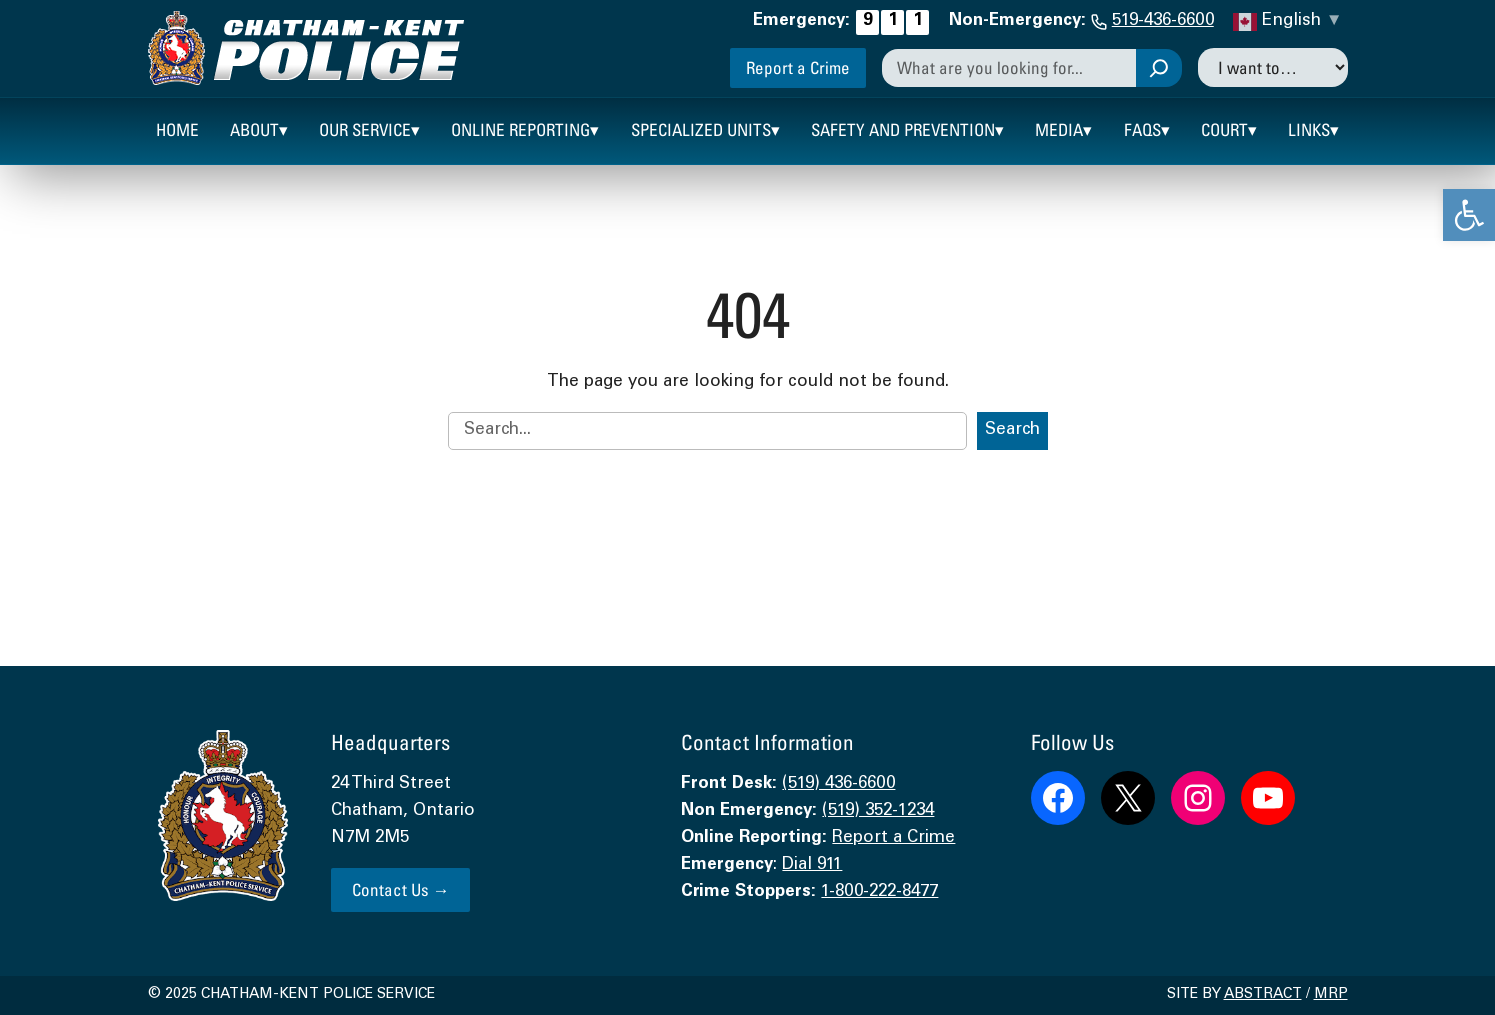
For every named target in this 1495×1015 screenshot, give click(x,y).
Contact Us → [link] (401, 889)
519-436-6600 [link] (1163, 21)
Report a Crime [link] (798, 67)
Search (1012, 430)
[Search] (1159, 68)
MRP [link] (1331, 995)
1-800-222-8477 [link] (879, 892)
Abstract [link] (1263, 995)
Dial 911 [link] (812, 865)
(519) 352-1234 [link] (878, 811)
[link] (1469, 215)
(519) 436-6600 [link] (838, 784)
